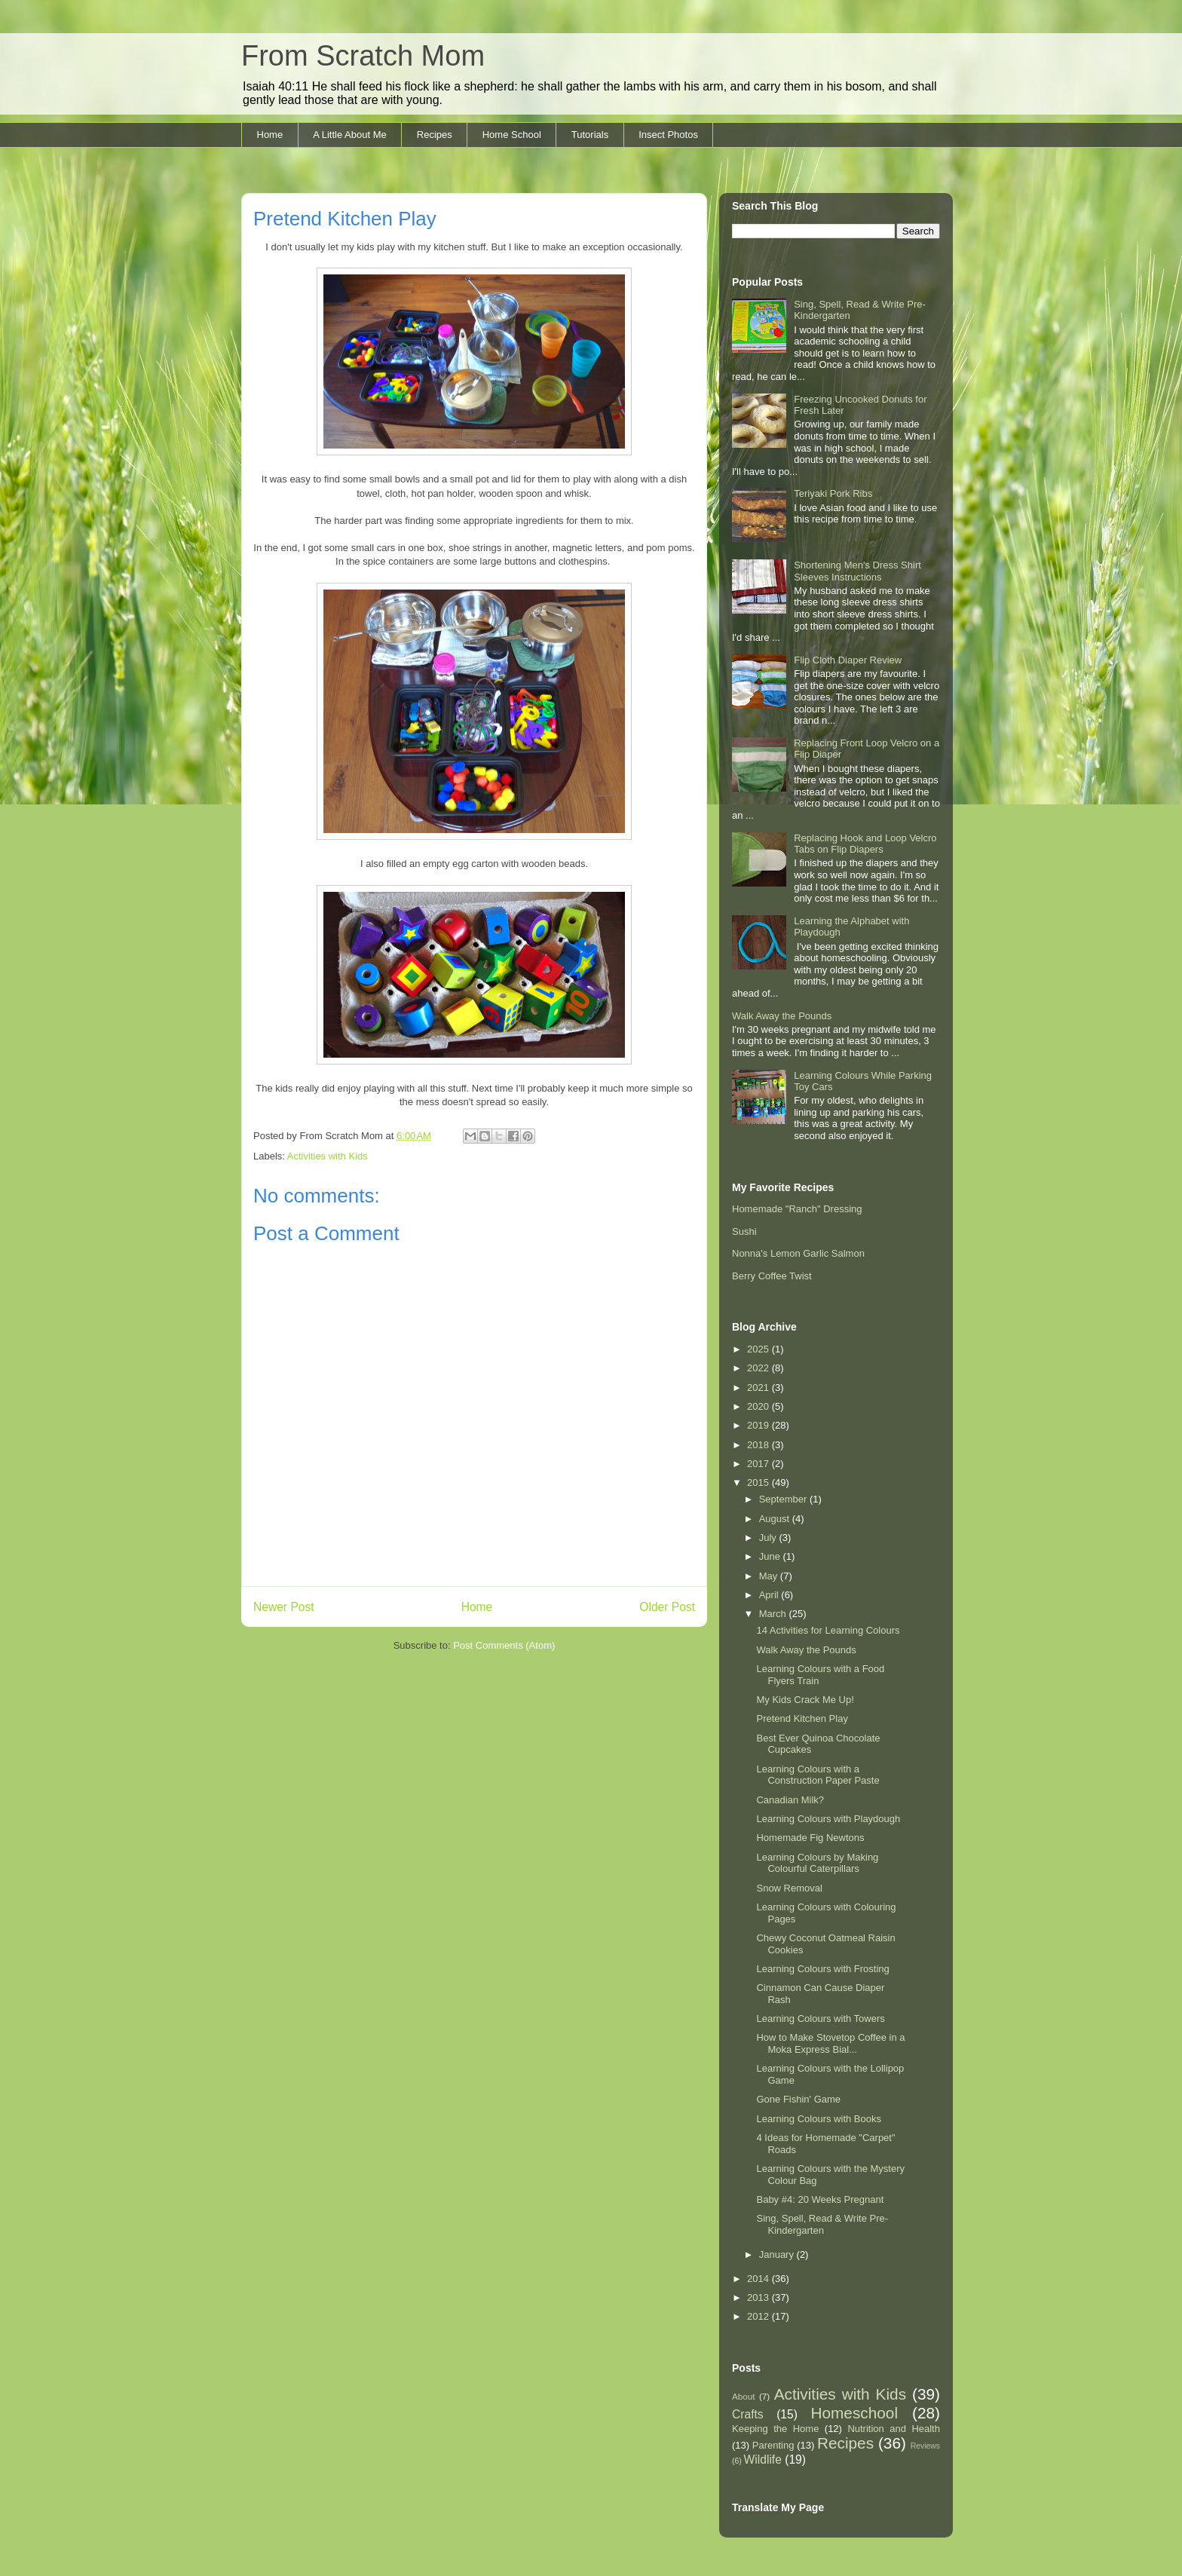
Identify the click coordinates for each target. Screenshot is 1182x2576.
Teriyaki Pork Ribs (833, 493)
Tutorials (589, 134)
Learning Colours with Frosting (822, 1968)
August (775, 1518)
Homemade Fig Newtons (810, 1837)
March (774, 1613)
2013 (759, 2297)
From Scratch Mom (363, 56)
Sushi (744, 1231)
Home (270, 134)
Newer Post (283, 1606)
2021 (759, 1387)
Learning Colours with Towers (820, 2018)
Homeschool (854, 2412)
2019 (759, 1425)
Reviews (925, 2446)
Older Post (667, 1606)
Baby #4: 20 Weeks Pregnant (819, 2199)
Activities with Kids (327, 1156)
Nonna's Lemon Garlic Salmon (798, 1253)
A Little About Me (350, 134)
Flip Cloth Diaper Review (848, 660)
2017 (759, 1463)
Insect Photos (668, 134)
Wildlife (763, 2459)
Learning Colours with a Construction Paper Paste (817, 1775)
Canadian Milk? (790, 1800)
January (778, 2254)
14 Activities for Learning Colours (827, 1630)
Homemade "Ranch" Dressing (797, 1208)
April (770, 1594)
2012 (759, 2316)
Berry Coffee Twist (772, 1276)
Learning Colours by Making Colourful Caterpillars (817, 1863)
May (769, 1576)
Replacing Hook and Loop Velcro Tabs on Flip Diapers (865, 844)
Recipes (434, 134)
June (771, 1556)
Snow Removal (789, 1888)
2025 (759, 1349)
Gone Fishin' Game (798, 2099)
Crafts (748, 2414)
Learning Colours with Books (818, 2118)
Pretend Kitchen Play (801, 1718)
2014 (759, 2278)
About (743, 2396)
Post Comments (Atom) (504, 1645)
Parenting (773, 2445)
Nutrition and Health (893, 2428)
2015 (759, 1482)
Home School (511, 134)
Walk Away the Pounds (781, 1016)
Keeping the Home (775, 2428)
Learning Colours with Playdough (828, 1818)
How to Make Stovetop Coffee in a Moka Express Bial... (830, 2043)
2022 (759, 1368)
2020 (759, 1406)
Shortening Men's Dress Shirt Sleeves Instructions (857, 571)
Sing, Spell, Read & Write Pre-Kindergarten (822, 2224)
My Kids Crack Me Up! (804, 1699)
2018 (759, 1444)
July (769, 1537)
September (784, 1499)
